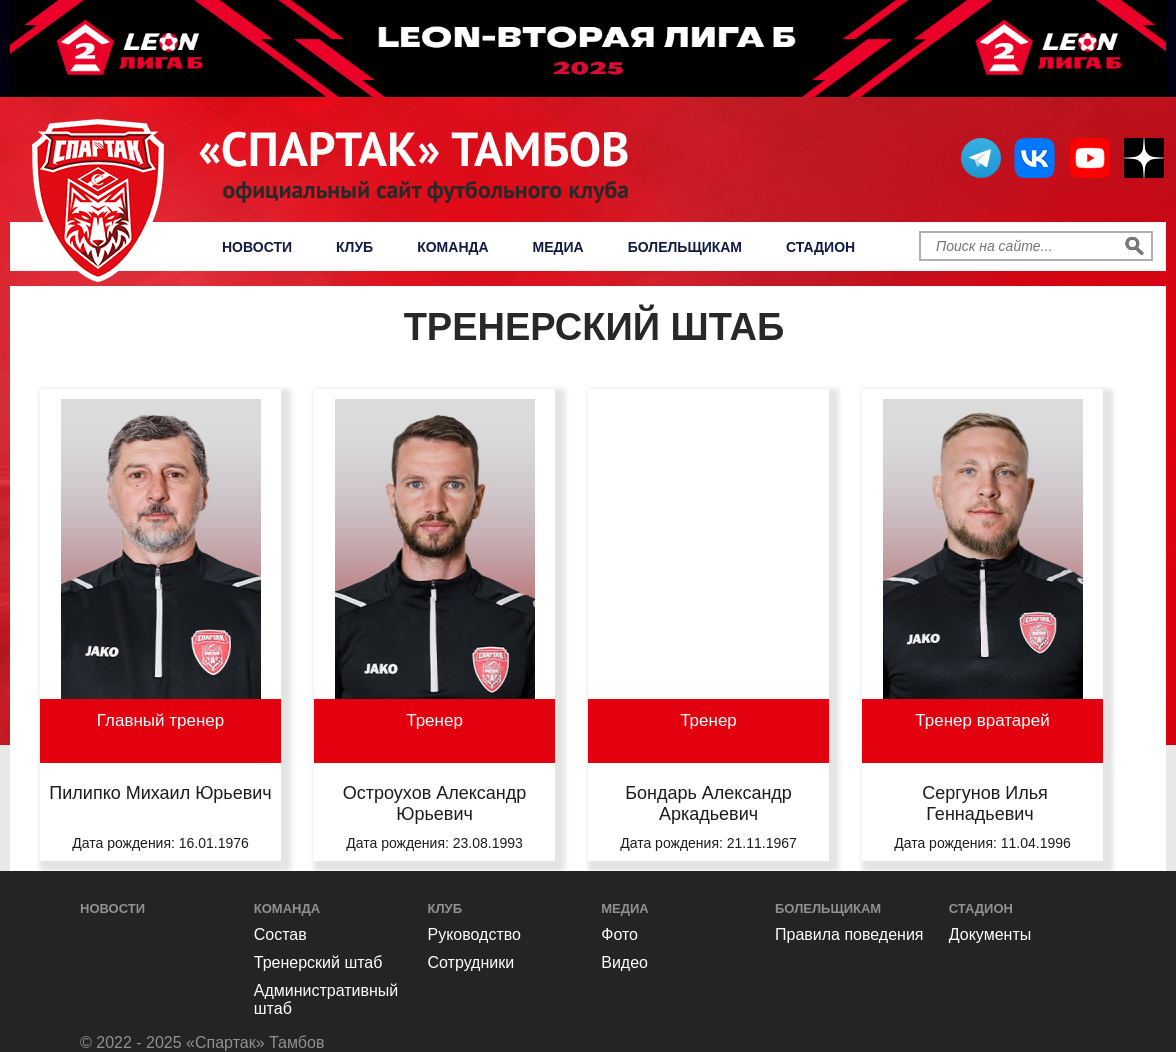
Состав (280, 934)
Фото (619, 934)
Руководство (475, 934)
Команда (452, 247)
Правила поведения (849, 934)
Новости (257, 247)
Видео (624, 962)
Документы (990, 934)
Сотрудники (471, 962)
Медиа (558, 247)
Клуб (354, 247)
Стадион (820, 247)
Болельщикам (685, 247)
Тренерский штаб (318, 962)
